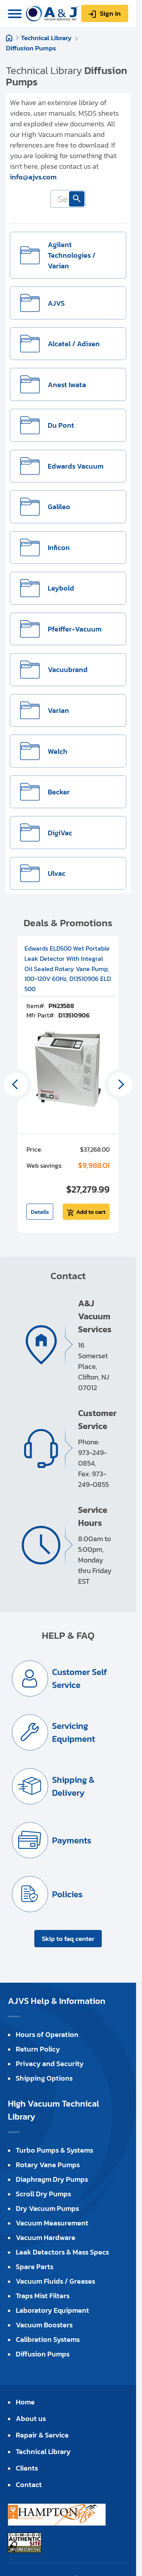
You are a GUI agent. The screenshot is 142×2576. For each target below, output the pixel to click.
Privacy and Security (50, 2063)
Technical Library (46, 38)
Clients (27, 2468)
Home (9, 37)
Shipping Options (44, 2078)
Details (40, 1211)
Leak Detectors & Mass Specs (62, 2252)
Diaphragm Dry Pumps (52, 2179)
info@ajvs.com (33, 177)
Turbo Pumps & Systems (54, 2150)
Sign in (110, 13)
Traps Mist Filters (42, 2295)
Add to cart (90, 1211)
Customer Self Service (79, 1678)
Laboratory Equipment (52, 2310)
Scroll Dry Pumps (43, 2193)
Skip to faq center (68, 1938)
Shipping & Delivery (73, 1786)
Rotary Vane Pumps (48, 2164)
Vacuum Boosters (44, 2324)
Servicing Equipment (73, 1732)
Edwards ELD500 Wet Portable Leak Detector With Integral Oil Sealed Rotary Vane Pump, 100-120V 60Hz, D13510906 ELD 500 (67, 968)
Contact (29, 2484)
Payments (71, 1840)
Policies (67, 1894)
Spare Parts (34, 2266)
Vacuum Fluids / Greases (55, 2281)
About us (31, 2418)
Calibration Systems (48, 2339)
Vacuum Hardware (45, 2237)
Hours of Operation (47, 2034)
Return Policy (38, 2049)
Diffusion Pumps (31, 48)
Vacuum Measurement (52, 2223)
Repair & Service (42, 2435)
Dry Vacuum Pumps (47, 2208)
